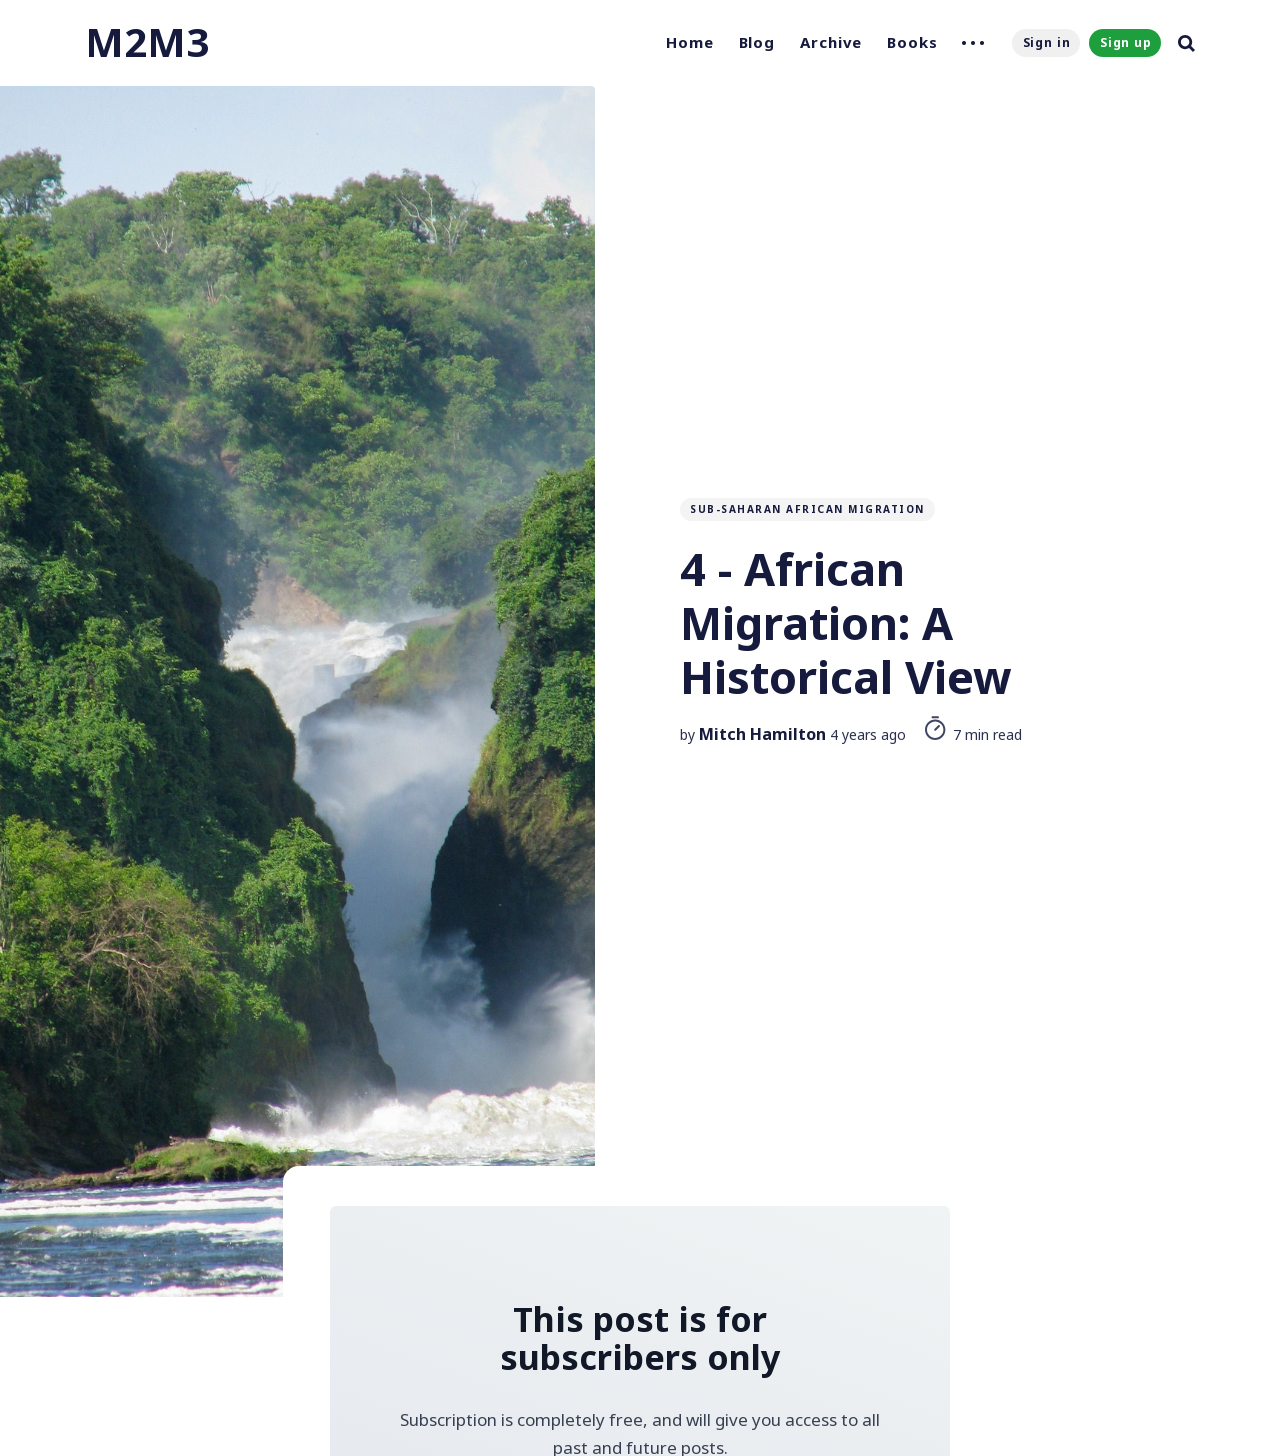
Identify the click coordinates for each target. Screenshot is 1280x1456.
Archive (831, 42)
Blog (757, 42)
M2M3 (147, 41)
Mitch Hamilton (762, 734)
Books (912, 42)
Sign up (1126, 42)
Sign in (1047, 42)
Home (690, 42)
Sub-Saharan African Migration (807, 509)
